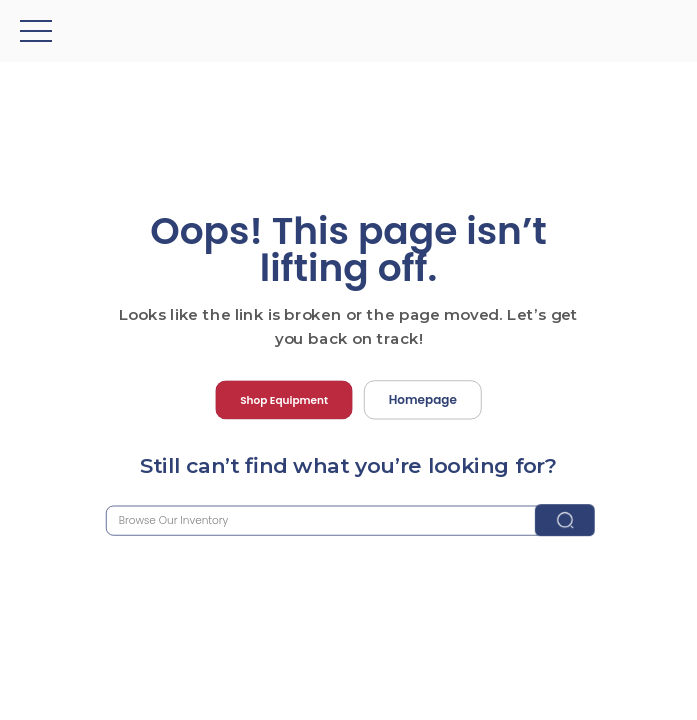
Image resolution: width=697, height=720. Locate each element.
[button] (36, 31)
